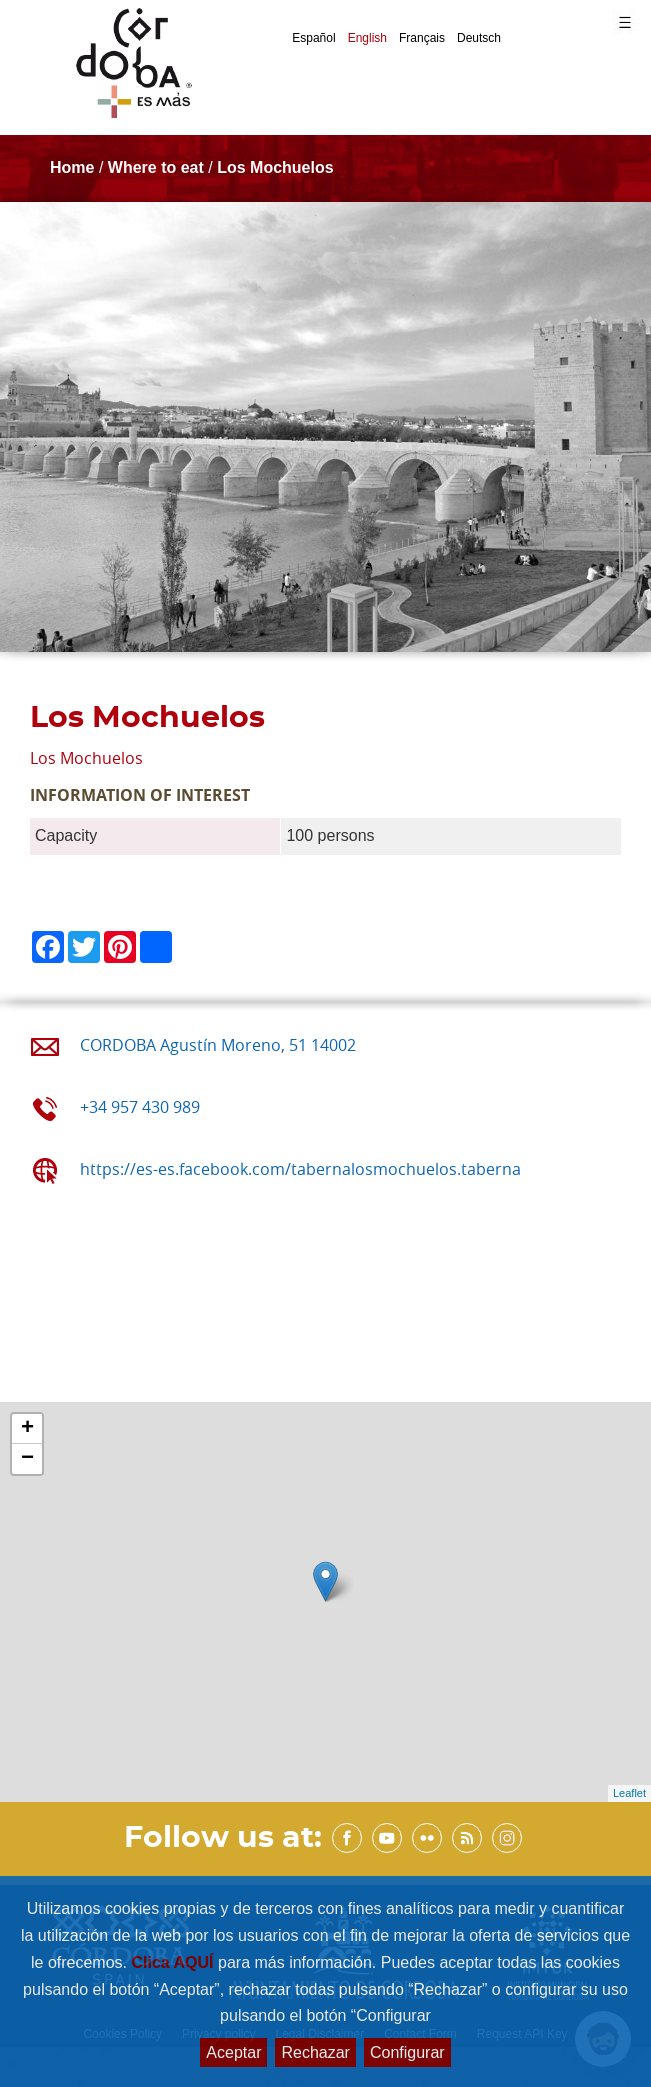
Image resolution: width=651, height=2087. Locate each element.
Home (72, 167)
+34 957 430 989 (140, 1107)
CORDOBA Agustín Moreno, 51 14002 (218, 1045)
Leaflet (629, 1793)
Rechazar (315, 2052)
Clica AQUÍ (174, 1962)
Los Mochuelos (275, 167)
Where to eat (156, 167)
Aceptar (233, 2052)
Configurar (407, 2052)
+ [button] (27, 1429)
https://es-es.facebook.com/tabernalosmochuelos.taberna (300, 1169)
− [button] (27, 1459)
